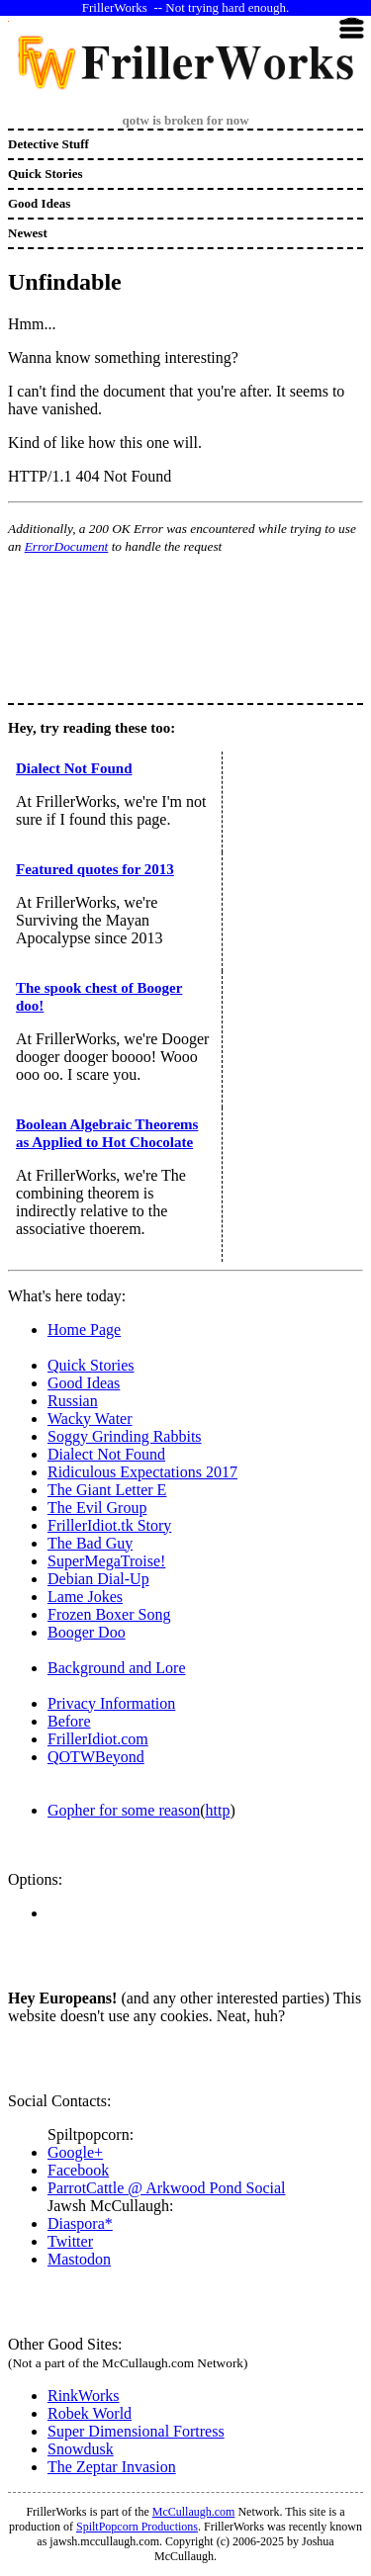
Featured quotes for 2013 (95, 869)
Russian (72, 1400)
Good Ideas (39, 203)
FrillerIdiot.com (97, 1739)
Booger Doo (86, 1632)
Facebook (78, 2170)
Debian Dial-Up (98, 1578)
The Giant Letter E (106, 1489)
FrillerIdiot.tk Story (109, 1525)
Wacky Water (90, 1418)
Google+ (75, 2152)
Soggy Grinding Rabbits (124, 1436)
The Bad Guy (90, 1543)
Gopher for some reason (123, 1810)
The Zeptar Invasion (111, 2466)
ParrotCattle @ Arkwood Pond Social (166, 2187)
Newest (27, 232)
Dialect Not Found (74, 768)
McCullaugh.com (193, 2512)
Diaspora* (80, 2223)
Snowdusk (80, 2449)
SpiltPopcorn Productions (137, 2526)
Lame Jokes (85, 1596)
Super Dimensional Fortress (136, 2431)
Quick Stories (45, 173)
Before (69, 1721)
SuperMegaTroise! (106, 1561)
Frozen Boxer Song (108, 1614)
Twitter (70, 2241)
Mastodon (79, 2259)
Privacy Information (111, 1703)
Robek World (89, 2413)
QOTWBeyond (95, 1756)
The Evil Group (96, 1507)
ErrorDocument (67, 546)
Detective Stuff (48, 143)
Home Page (84, 1329)
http (218, 1810)
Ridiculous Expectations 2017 (142, 1472)
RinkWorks (83, 2395)
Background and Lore (116, 1667)
